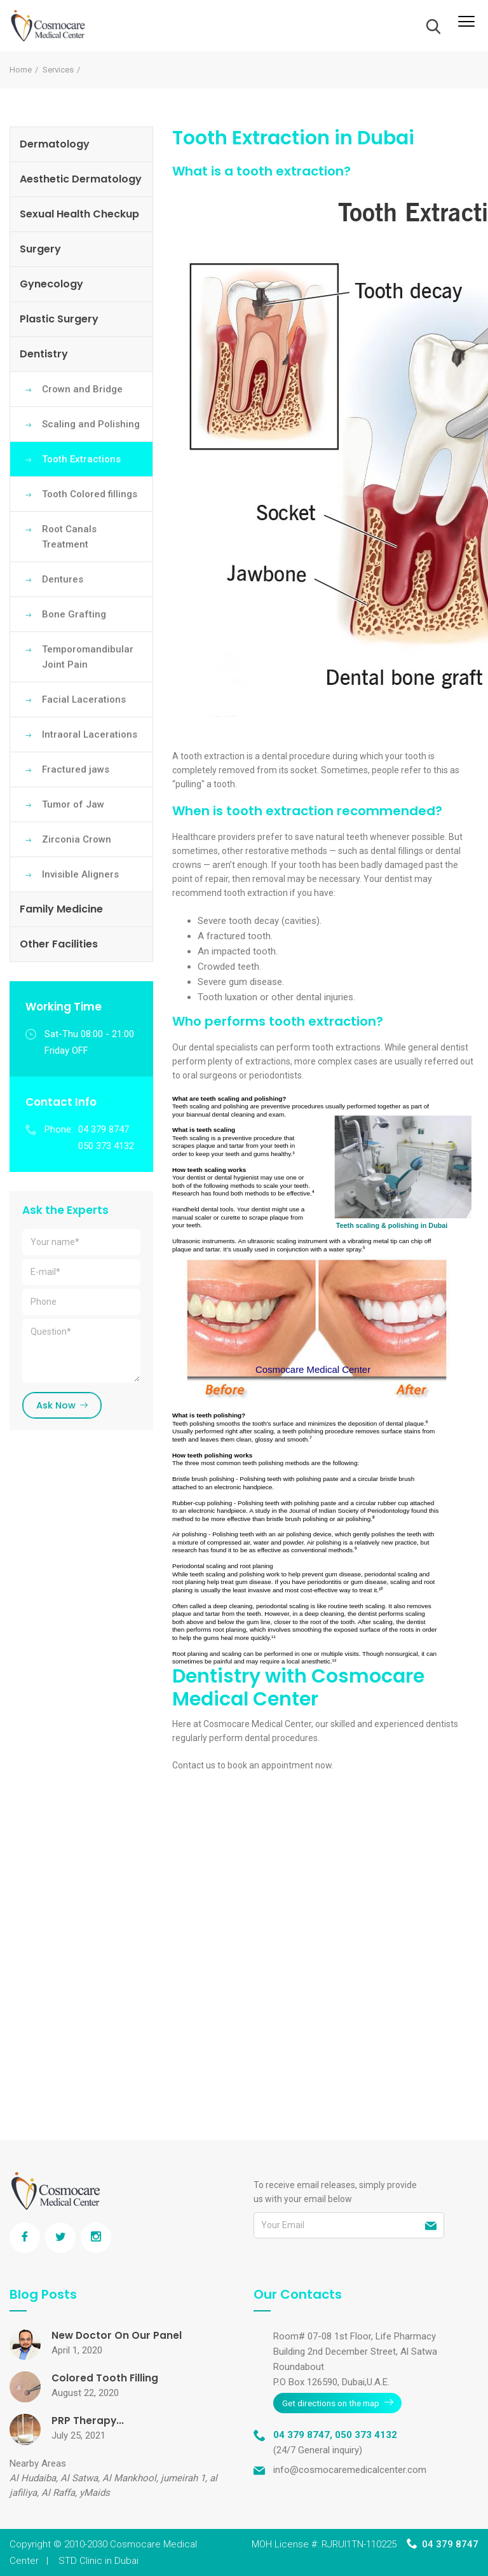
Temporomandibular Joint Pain (87, 657)
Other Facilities (59, 944)
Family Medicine (61, 909)
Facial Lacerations (84, 699)
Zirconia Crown (76, 839)
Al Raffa (58, 2492)
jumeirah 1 (183, 2478)
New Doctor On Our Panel (117, 2335)
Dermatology (55, 144)
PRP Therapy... (88, 2420)
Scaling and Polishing (91, 424)
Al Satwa (79, 2478)
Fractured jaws (75, 769)
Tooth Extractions (81, 459)
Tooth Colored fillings (89, 494)
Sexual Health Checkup (79, 214)
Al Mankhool (129, 2478)
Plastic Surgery (59, 319)
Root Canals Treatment (69, 536)
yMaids (94, 2492)
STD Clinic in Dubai (98, 2560)
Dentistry (44, 354)
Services (58, 69)
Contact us (193, 1765)
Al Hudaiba (33, 2478)
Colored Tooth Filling (105, 2378)
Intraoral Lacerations (89, 734)
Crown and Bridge (82, 389)
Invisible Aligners (80, 874)
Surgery (40, 249)
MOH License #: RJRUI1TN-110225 (324, 2544)
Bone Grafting (74, 614)
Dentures (62, 579)
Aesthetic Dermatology (81, 179)
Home (21, 69)
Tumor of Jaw (73, 804)
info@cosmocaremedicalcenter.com (349, 2469)
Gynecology (51, 284)
